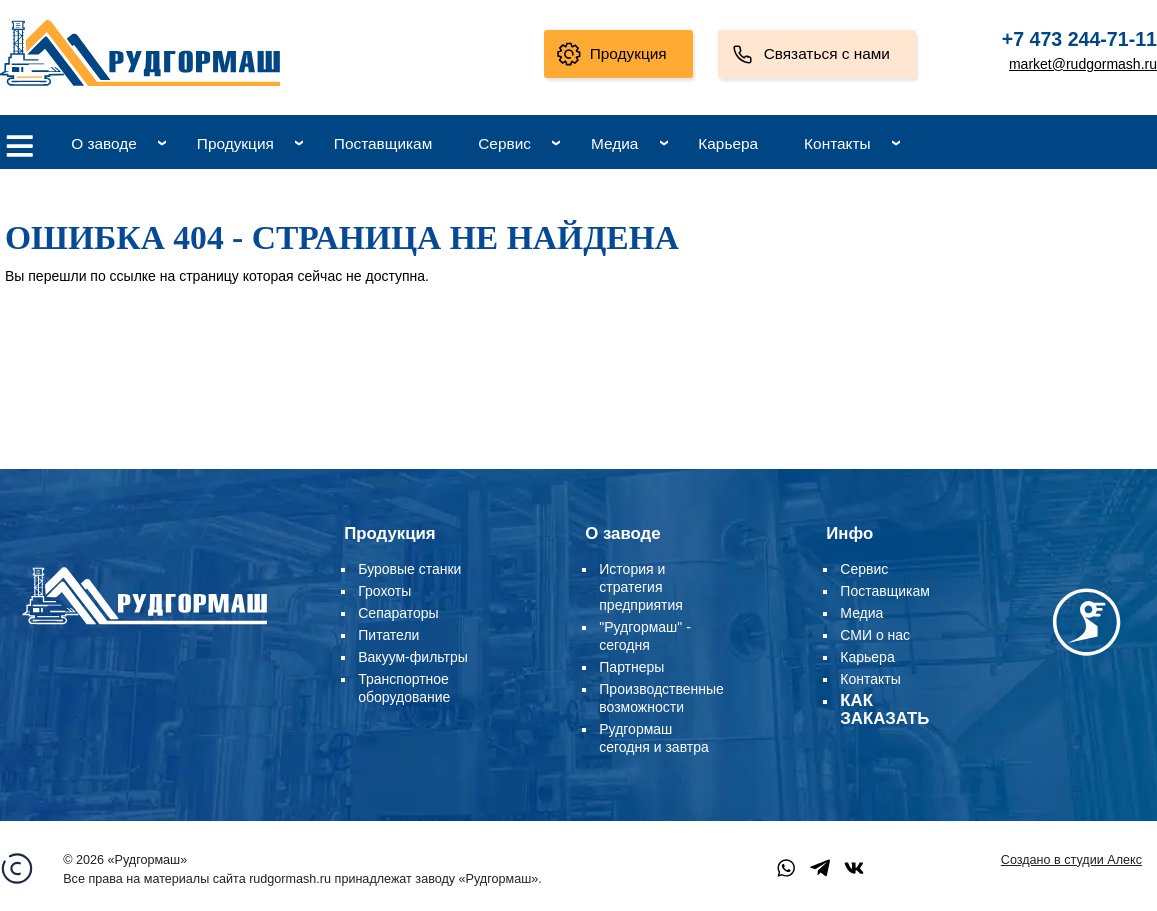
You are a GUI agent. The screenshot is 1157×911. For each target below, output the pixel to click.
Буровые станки (409, 569)
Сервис (504, 143)
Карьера (728, 143)
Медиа (614, 143)
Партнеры (631, 667)
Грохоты (384, 591)
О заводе (104, 143)
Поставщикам (383, 143)
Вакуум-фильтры (413, 657)
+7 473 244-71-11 (1079, 39)
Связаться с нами (827, 53)
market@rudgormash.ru (1083, 64)
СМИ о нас (875, 635)
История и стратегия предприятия (641, 587)
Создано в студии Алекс (1071, 860)
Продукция (628, 53)
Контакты (837, 143)
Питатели (388, 635)
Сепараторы (398, 613)
